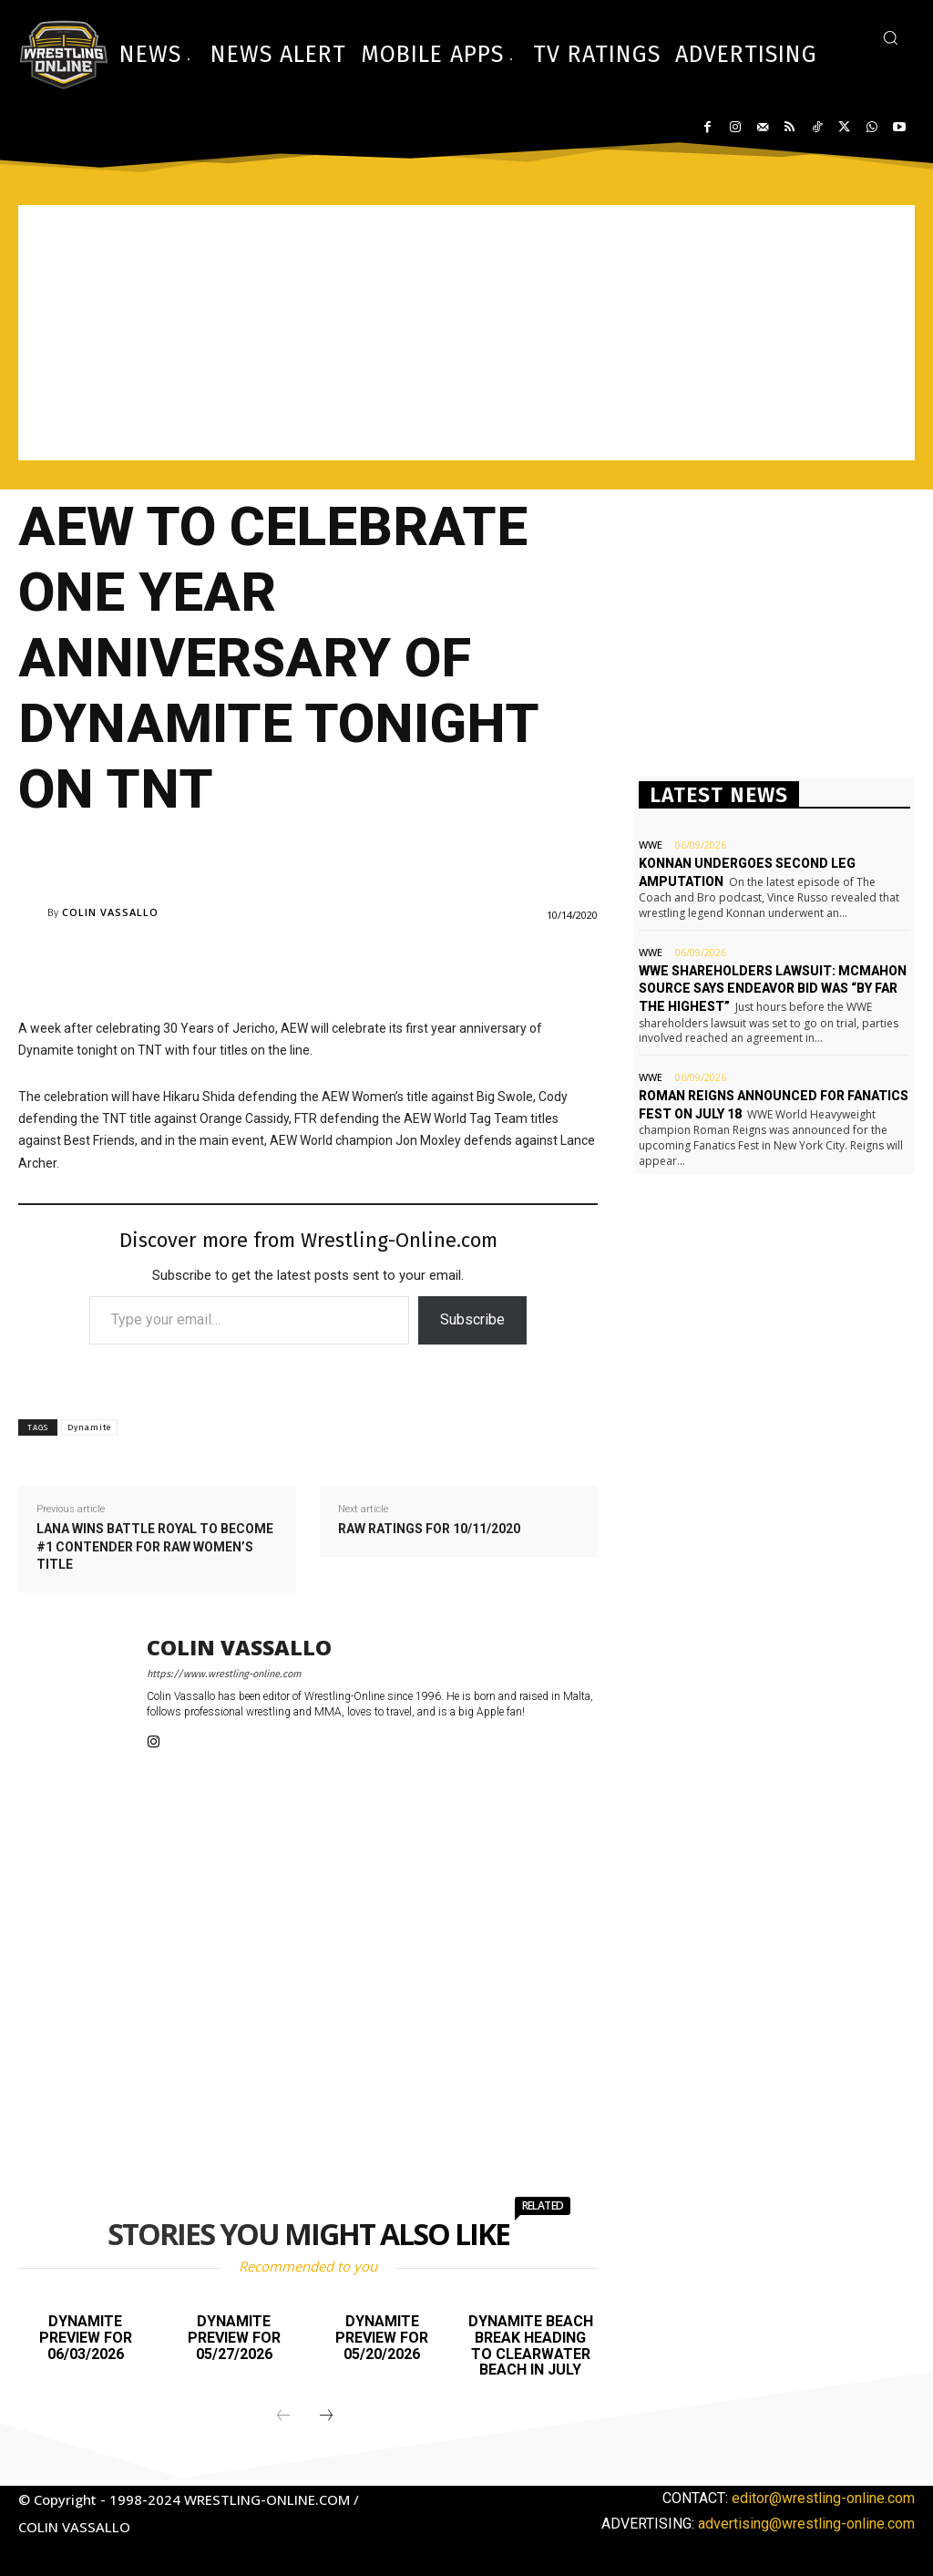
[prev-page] (283, 2416)
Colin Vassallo (110, 912)
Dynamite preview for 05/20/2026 (381, 2337)
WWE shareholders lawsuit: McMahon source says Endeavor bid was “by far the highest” (773, 988)
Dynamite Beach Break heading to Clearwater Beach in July (530, 2345)
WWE (650, 845)
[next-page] (326, 2416)
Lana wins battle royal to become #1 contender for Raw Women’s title (154, 1546)
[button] (890, 37)
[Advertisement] (466, 332)
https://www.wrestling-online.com (224, 1674)
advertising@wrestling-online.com (806, 2523)
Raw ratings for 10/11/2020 (429, 1528)
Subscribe (472, 1319)
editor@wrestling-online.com (823, 2498)
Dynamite (89, 1427)
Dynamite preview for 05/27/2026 (234, 2337)
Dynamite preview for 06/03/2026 (85, 2337)
